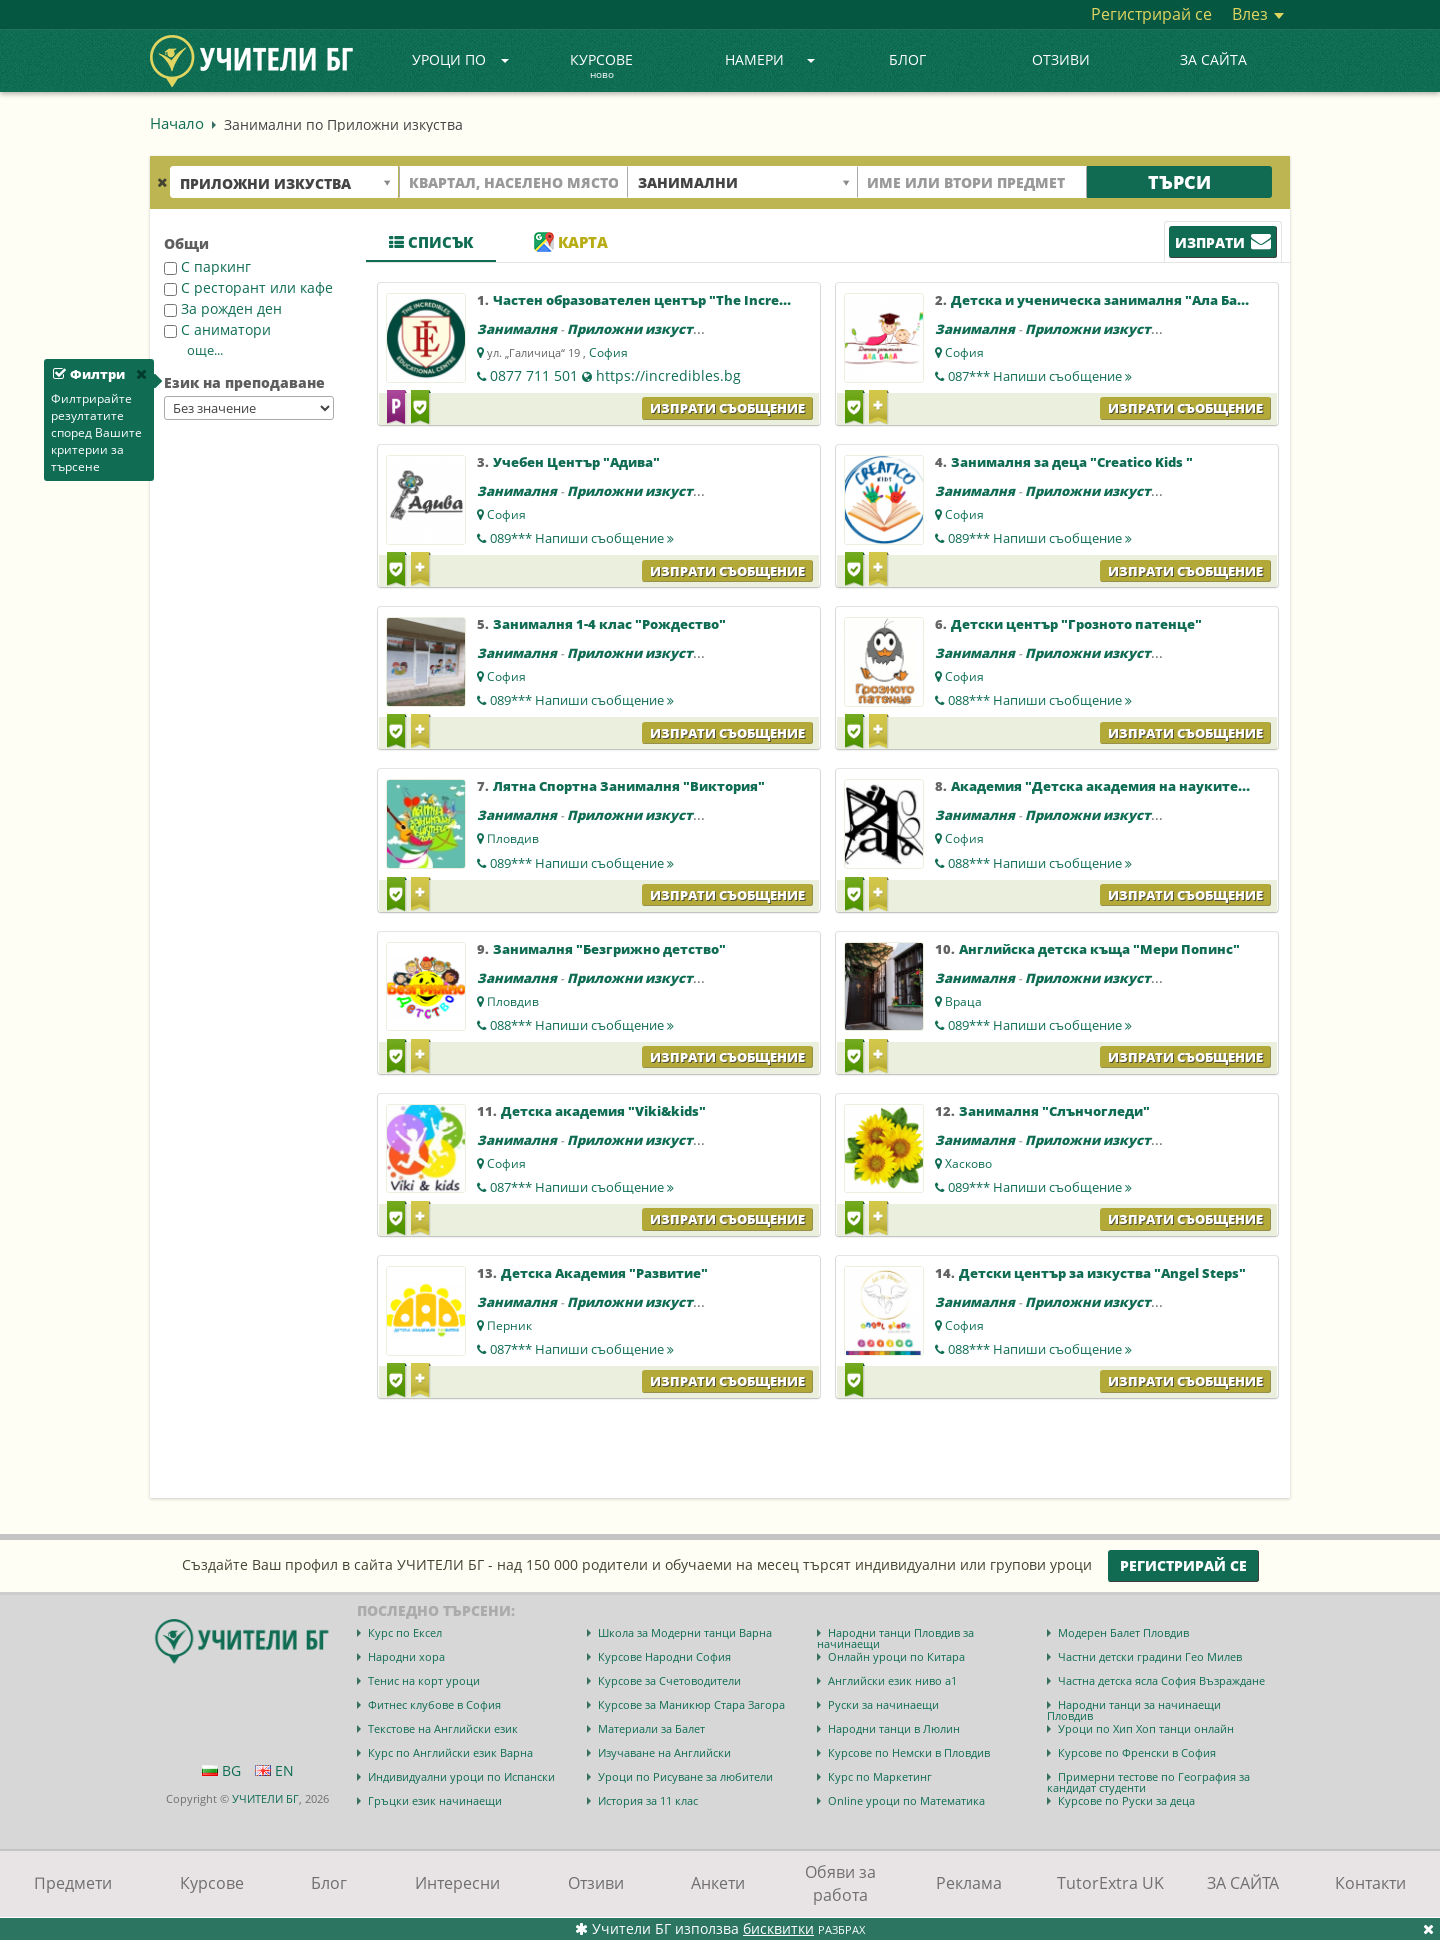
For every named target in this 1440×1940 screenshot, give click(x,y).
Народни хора (406, 1656)
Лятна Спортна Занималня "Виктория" (629, 786)
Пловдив (513, 838)
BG (221, 1770)
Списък (431, 242)
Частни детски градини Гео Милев (1150, 1656)
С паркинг (207, 266)
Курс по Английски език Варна (450, 1752)
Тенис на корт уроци (424, 1680)
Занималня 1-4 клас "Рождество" (609, 624)
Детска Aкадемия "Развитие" (604, 1273)
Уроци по (461, 59)
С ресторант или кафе (248, 287)
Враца (963, 1001)
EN (274, 1770)
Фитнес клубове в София (434, 1704)
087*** (1040, 376)
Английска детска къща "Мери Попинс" (1099, 949)
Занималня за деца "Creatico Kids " (1072, 462)
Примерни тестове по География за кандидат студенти (1148, 1782)
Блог (907, 59)
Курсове (601, 67)
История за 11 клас (648, 1800)
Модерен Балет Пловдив (1123, 1632)
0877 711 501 (534, 375)
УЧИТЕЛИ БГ (265, 1798)
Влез (1258, 14)
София (608, 352)
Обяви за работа (840, 1883)
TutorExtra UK (1110, 1883)
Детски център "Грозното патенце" (1076, 624)
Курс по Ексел (405, 1632)
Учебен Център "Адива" (576, 462)
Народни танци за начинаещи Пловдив (1134, 1710)
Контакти (1370, 1883)
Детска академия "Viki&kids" (603, 1111)
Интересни (457, 1883)
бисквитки (778, 1928)
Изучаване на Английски (664, 1752)
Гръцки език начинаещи (435, 1800)
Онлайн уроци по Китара (896, 1656)
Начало (177, 123)
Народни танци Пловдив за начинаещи (895, 1638)
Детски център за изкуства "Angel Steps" (1102, 1273)
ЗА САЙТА (1213, 59)
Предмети (73, 1883)
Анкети (718, 1883)
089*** (582, 538)
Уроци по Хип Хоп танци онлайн (1146, 1728)
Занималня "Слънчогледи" (1054, 1111)
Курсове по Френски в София (1137, 1752)
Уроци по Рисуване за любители (685, 1776)
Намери (770, 59)
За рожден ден (223, 308)
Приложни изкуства (638, 329)
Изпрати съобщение (727, 408)
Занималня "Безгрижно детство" (609, 949)
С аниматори (217, 329)
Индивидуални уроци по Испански (461, 1776)
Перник (509, 1325)
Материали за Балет (651, 1728)
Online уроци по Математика (906, 1800)
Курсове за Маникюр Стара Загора (691, 1704)
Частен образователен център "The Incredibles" (659, 300)
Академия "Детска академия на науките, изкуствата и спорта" (1173, 786)
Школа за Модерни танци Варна (685, 1632)
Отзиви (1061, 59)
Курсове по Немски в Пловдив (909, 1752)
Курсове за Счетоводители (669, 1680)
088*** (1040, 700)
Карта (571, 242)
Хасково (968, 1163)
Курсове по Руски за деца (1126, 1800)
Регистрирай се (1151, 14)
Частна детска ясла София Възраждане (1161, 1680)
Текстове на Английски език (443, 1728)
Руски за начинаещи (883, 1704)
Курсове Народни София (664, 1656)
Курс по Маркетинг (880, 1776)
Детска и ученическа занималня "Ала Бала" (1106, 300)
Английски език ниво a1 (892, 1680)
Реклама (969, 1883)
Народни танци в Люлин (894, 1728)
